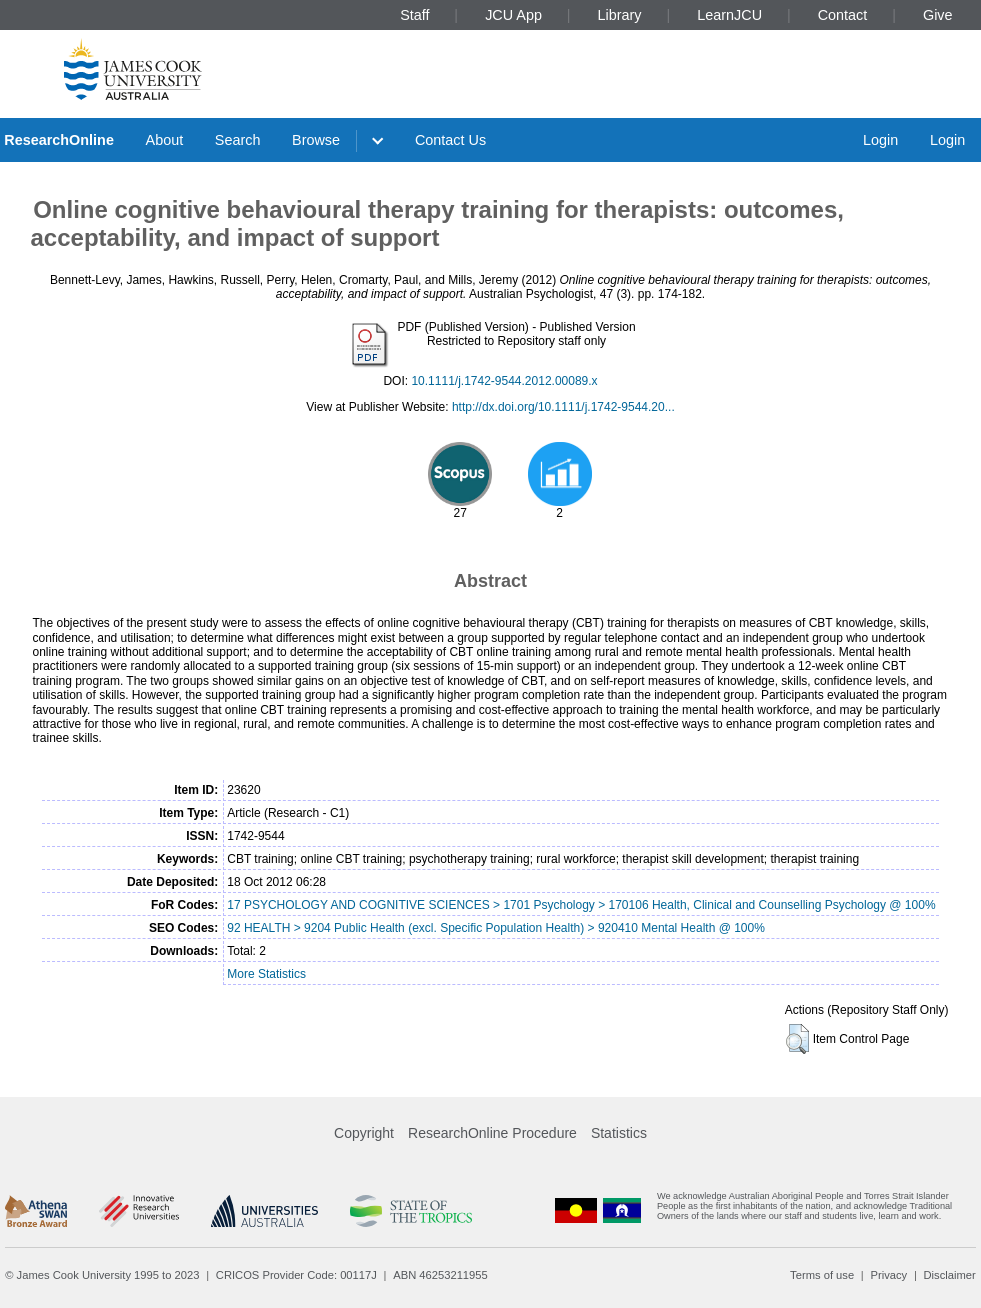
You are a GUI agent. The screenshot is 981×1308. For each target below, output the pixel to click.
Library (620, 15)
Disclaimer (950, 1275)
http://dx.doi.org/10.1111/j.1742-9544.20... (563, 407)
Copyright (364, 1133)
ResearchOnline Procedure (492, 1133)
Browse (316, 140)
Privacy (888, 1275)
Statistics (619, 1133)
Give (938, 15)
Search (238, 140)
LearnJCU (729, 15)
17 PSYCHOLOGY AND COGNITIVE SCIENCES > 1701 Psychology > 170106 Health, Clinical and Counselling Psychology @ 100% (581, 905)
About (165, 140)
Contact (843, 15)
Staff (414, 15)
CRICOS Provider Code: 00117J (296, 1275)
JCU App (513, 15)
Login (880, 140)
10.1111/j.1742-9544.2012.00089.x (504, 381)
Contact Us (450, 140)
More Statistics (266, 974)
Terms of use (822, 1275)
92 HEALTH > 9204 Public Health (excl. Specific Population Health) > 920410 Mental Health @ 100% (496, 928)
